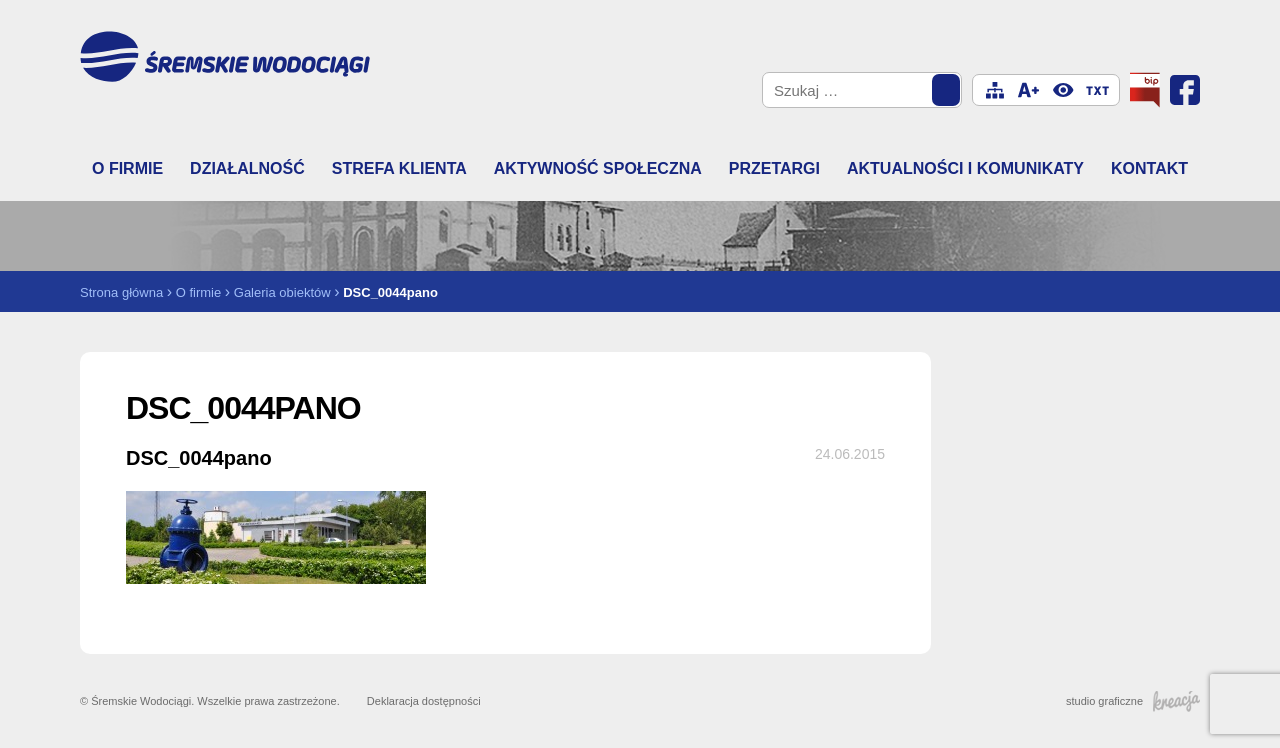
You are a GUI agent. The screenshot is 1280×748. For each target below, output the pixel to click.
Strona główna (121, 292)
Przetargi (774, 168)
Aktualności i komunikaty (965, 168)
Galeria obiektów (282, 292)
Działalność (247, 168)
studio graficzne (1133, 701)
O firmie (127, 168)
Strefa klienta (399, 168)
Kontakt (1149, 168)
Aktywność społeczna (598, 168)
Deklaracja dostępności (424, 701)
